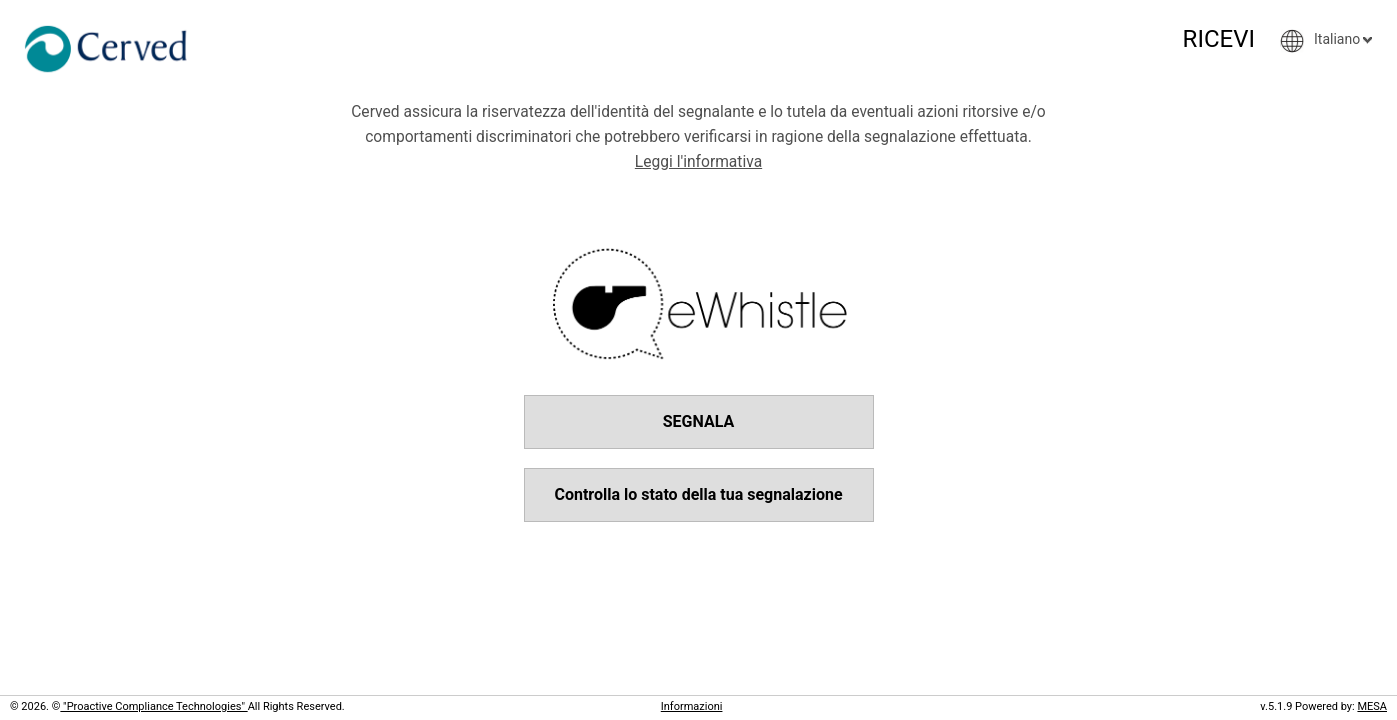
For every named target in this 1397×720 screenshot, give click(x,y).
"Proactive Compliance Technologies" (153, 706)
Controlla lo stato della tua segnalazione (698, 494)
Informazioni (692, 706)
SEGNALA (699, 421)
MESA (1372, 706)
